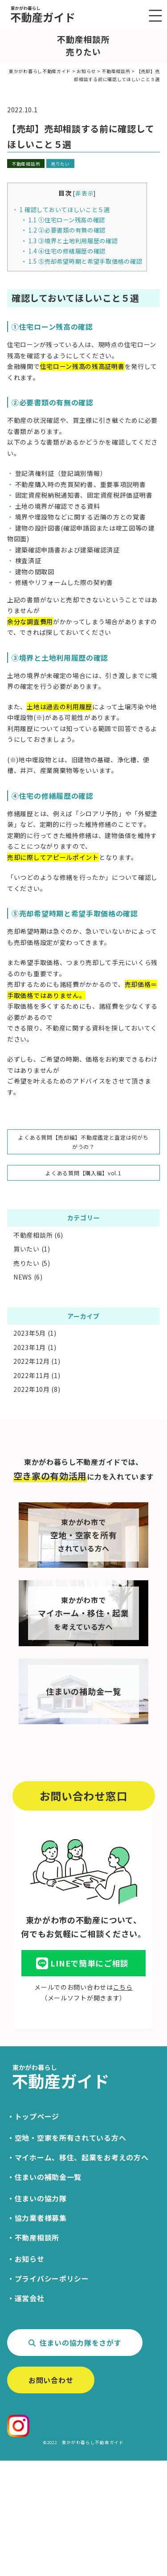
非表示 (84, 193)
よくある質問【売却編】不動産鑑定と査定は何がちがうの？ (83, 1141)
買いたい (26, 1248)
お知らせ (30, 2258)
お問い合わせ (51, 2380)
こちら (123, 1987)
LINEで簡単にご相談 (82, 1963)
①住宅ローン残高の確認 (67, 220)
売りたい (60, 163)
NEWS (22, 1276)
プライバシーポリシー (52, 2278)
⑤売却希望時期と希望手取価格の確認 (86, 261)
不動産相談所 (26, 163)
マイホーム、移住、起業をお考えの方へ (82, 2157)
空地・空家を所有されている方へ (70, 2137)
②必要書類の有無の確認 (73, 230)
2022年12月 (31, 1361)
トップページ (37, 2116)
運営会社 (30, 2298)
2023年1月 (29, 1347)
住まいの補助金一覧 (48, 2176)
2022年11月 (31, 1375)
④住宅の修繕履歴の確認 (67, 251)
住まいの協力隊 (41, 2198)
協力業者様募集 (41, 2217)
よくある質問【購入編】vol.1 (83, 1173)
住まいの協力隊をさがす (75, 2342)
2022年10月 (31, 1389)
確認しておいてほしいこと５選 (65, 209)
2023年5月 (29, 1333)
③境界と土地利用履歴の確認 (73, 241)
